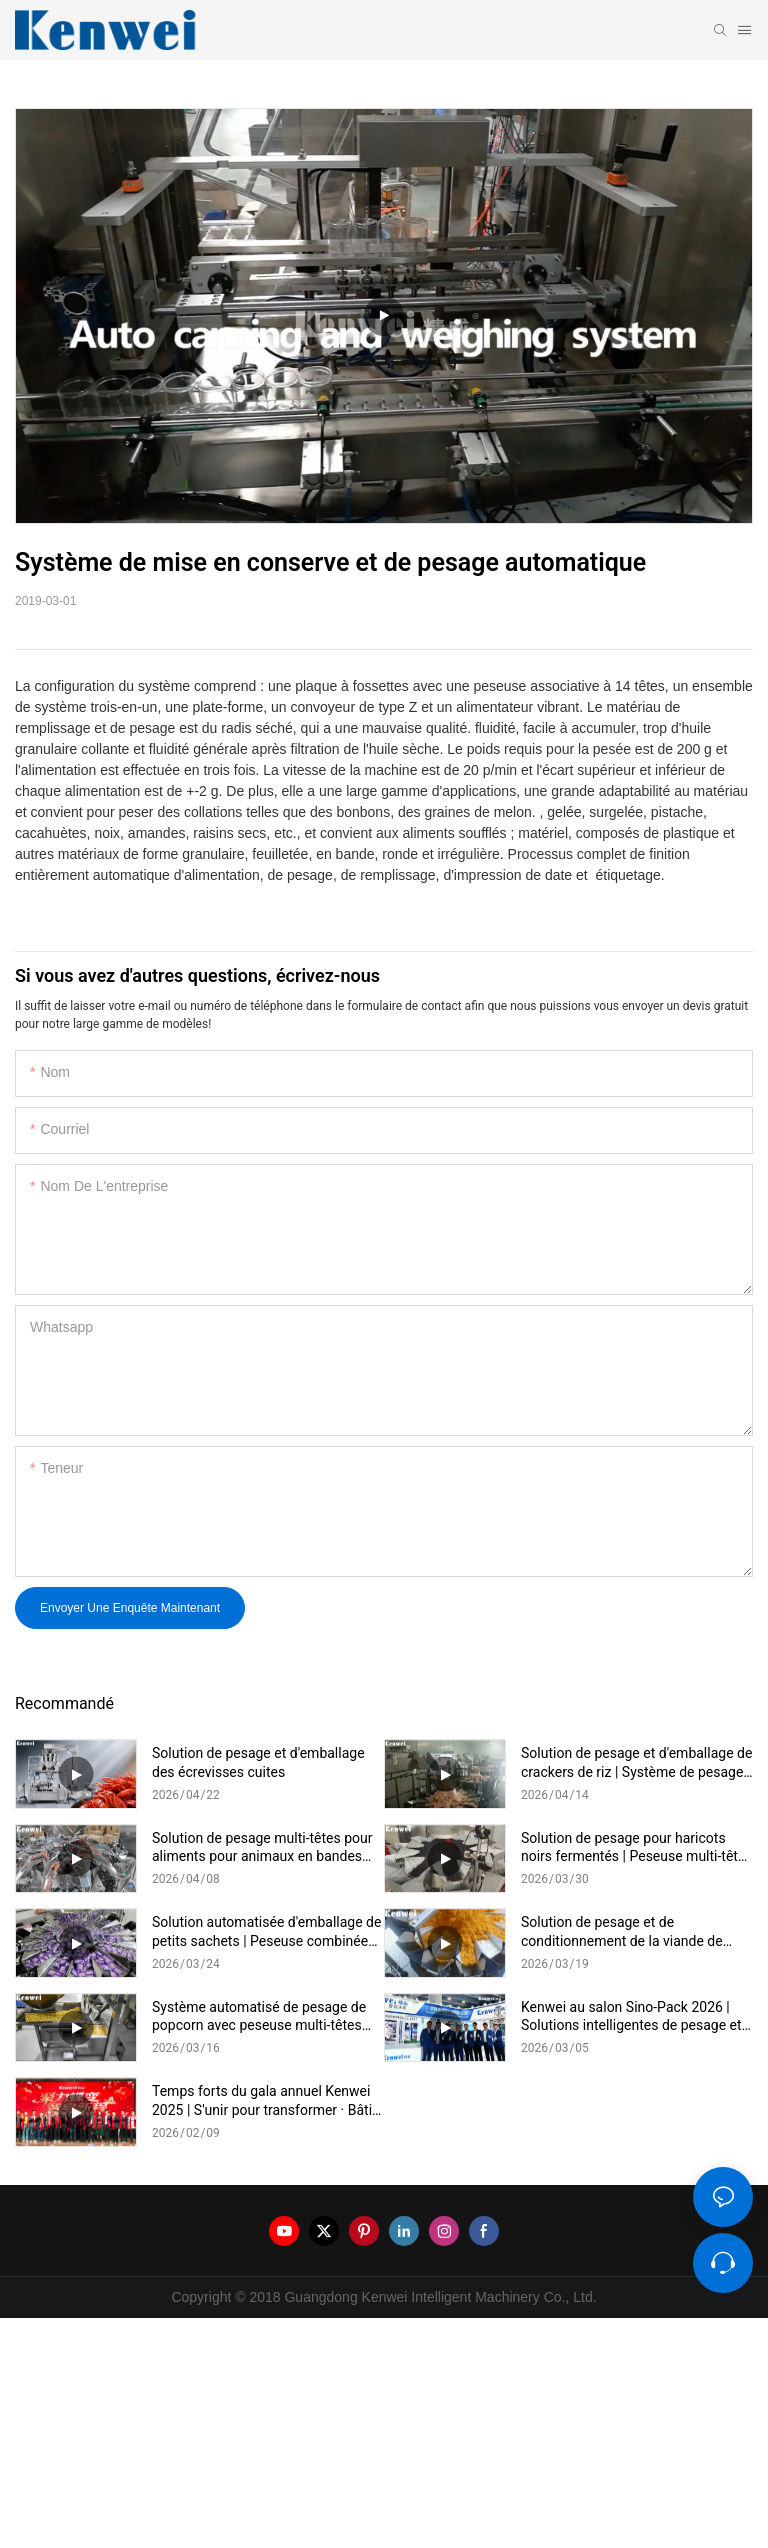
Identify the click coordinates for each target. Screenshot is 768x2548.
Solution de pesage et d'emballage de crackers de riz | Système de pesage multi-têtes (636, 1762)
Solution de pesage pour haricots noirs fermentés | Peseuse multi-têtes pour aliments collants (637, 1847)
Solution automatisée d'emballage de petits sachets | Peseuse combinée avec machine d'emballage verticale (266, 1931)
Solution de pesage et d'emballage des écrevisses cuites (258, 1762)
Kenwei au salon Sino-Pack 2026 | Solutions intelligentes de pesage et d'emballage (631, 2016)
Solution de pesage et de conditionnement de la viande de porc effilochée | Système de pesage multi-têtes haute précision (633, 1931)
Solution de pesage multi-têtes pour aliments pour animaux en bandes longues (262, 1847)
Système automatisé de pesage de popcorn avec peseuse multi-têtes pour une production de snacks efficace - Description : (259, 2016)
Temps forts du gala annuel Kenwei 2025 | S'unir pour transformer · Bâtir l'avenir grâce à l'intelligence (264, 2100)
